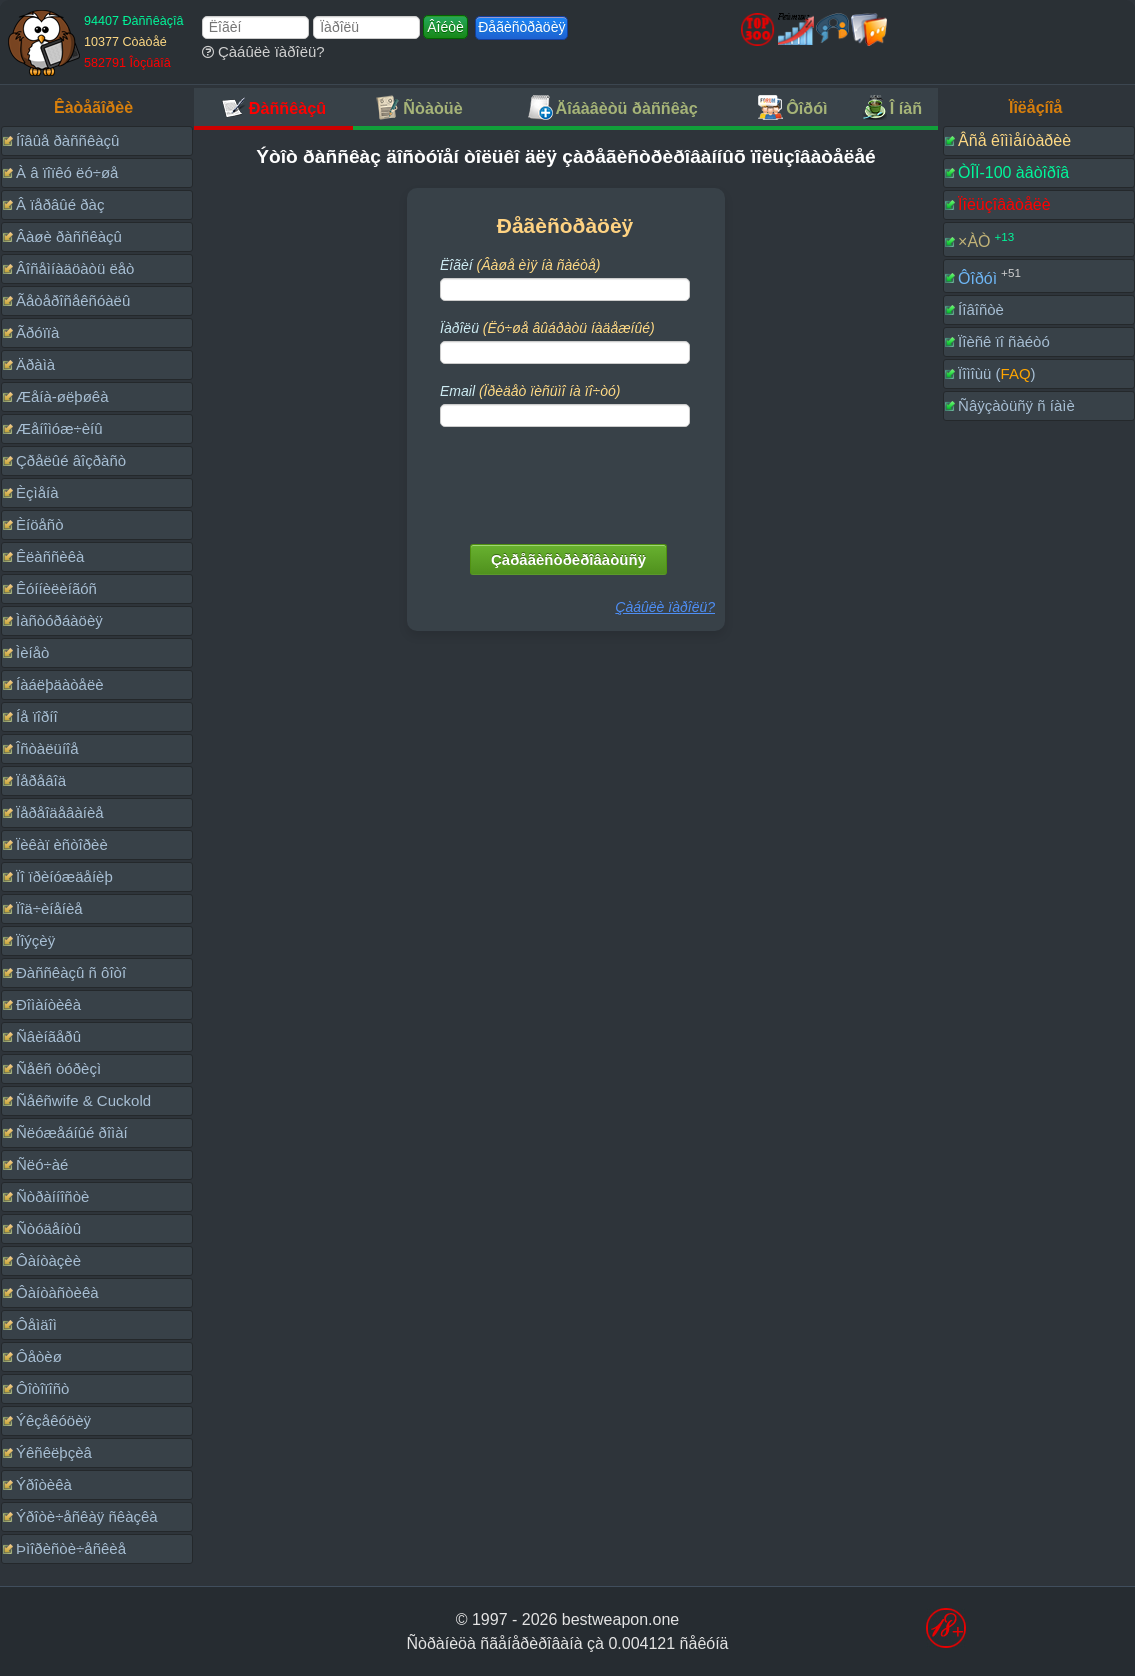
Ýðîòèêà (44, 1484)
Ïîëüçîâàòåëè (1004, 204)
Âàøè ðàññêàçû (69, 236)
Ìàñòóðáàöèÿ (59, 620)
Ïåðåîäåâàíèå (60, 812)
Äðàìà (35, 364)
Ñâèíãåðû (48, 1036)
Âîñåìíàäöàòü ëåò (75, 268)
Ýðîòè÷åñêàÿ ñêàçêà (87, 1516)
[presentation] (567, 481)
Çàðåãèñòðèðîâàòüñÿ (568, 559)
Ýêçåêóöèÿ (53, 1420)
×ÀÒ (974, 241)
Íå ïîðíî (37, 716)
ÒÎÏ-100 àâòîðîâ (1013, 172)
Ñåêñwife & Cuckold (83, 1100)
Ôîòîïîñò (42, 1388)
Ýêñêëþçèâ (54, 1452)
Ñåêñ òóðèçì (58, 1068)
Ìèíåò (32, 652)
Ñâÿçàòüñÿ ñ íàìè (1016, 405)
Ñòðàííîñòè (52, 1196)
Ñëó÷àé (42, 1164)
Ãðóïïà (37, 332)
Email (530, 391)
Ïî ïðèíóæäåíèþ (64, 876)
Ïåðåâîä (41, 780)
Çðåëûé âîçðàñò (71, 460)
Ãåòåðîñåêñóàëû (73, 300)
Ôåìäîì (36, 1324)
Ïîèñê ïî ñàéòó (1004, 341)
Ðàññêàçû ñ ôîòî (71, 972)
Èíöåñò (40, 524)
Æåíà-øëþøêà (62, 396)
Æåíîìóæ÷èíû (59, 428)
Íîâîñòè (981, 309)
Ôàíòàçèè (48, 1260)
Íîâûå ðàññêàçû (67, 140)
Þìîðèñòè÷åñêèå (71, 1548)
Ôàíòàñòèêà (57, 1292)
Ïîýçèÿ (35, 940)
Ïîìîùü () (997, 373)
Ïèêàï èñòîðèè (62, 844)
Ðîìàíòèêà (48, 1004)
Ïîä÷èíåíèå (49, 908)
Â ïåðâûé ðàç (60, 204)
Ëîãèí (520, 265)
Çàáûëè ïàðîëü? (263, 51)
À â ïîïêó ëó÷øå (67, 172)
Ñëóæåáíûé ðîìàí (72, 1132)
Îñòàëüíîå (47, 748)
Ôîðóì (977, 277)
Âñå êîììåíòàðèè (1014, 140)
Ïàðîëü (547, 328)
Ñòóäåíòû (48, 1228)
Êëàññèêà (50, 556)
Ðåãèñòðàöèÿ (521, 27)
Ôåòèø (39, 1356)
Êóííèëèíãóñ (56, 588)
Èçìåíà (37, 492)
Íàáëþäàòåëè (60, 684)
